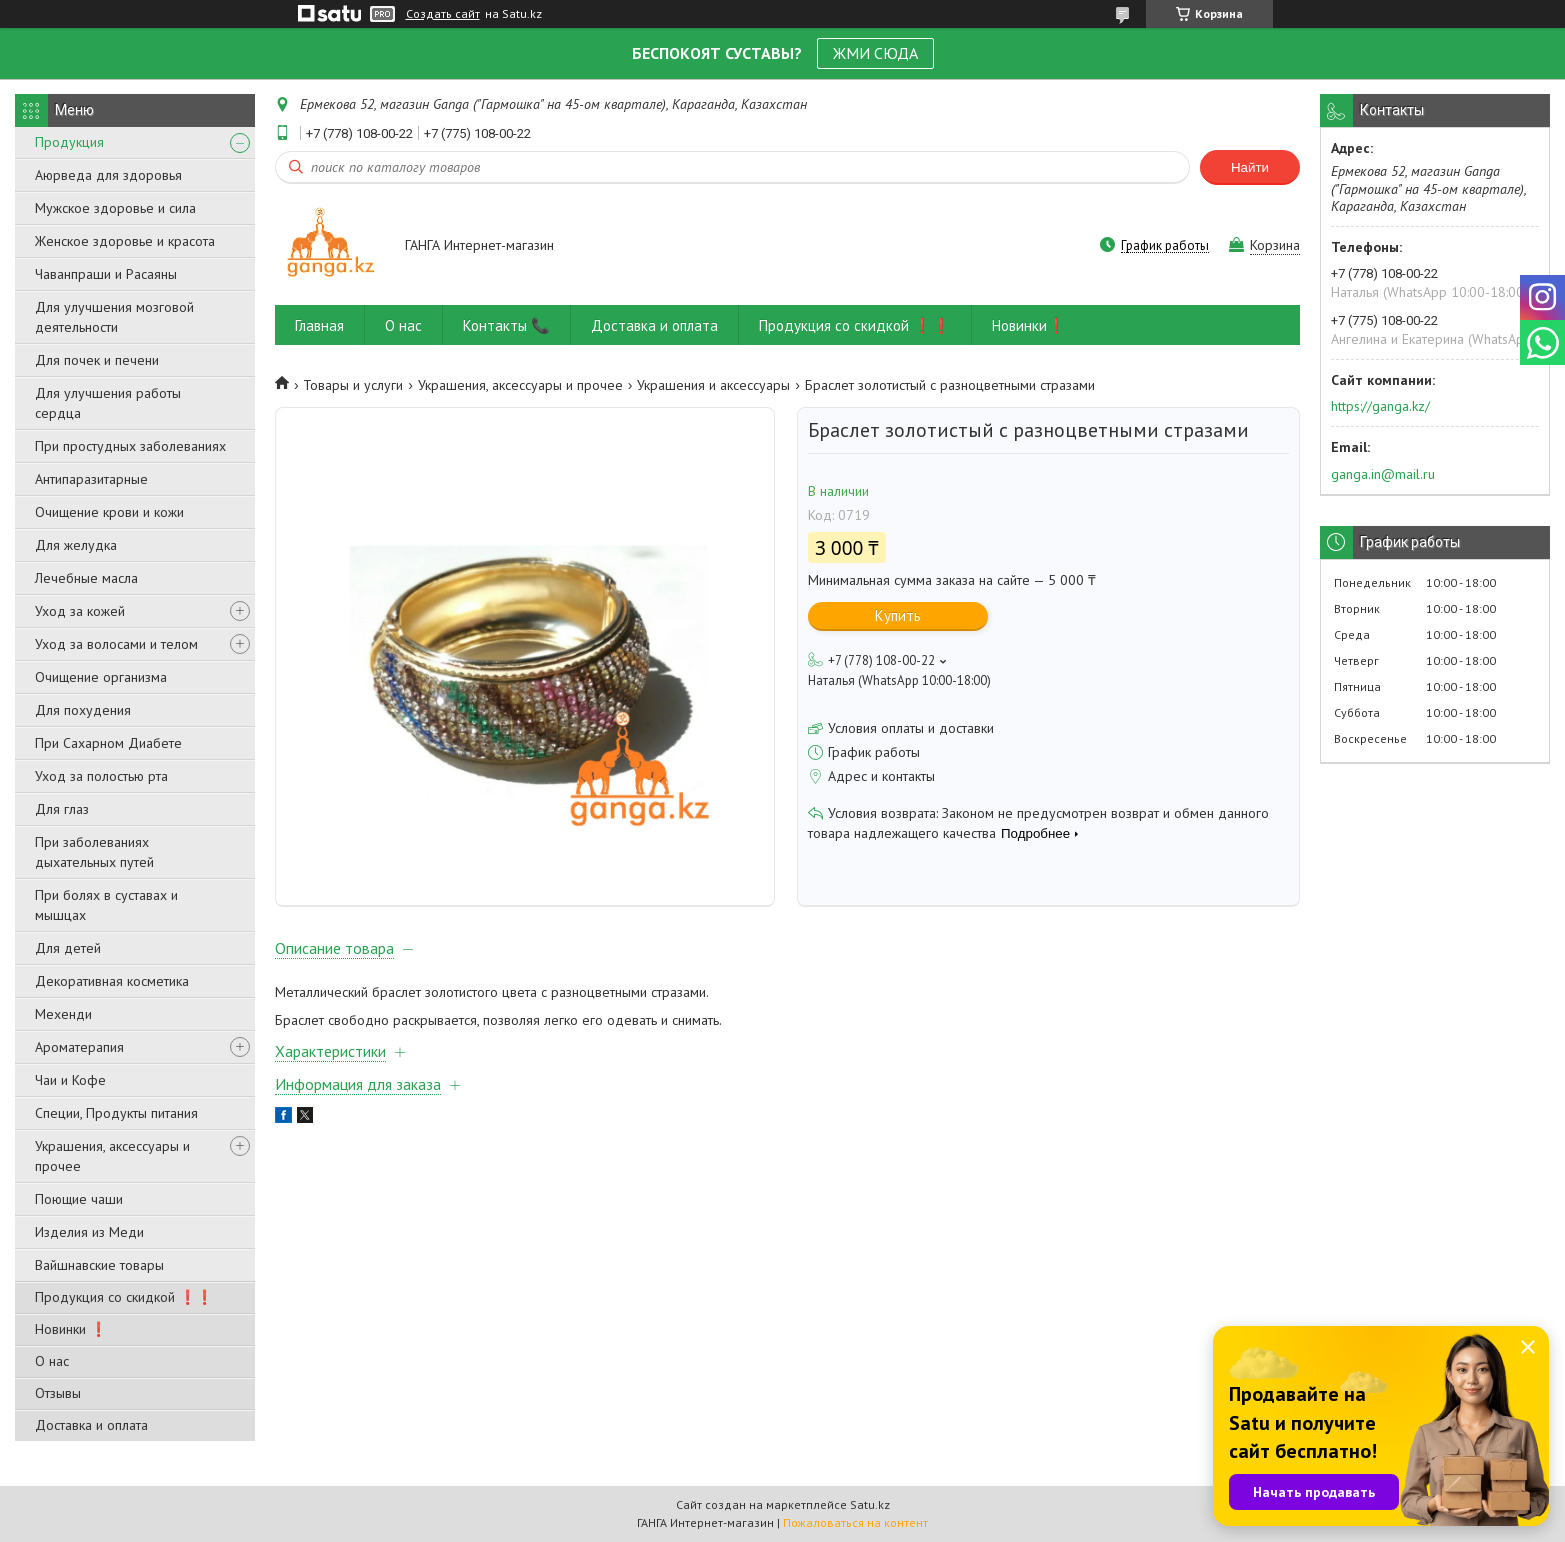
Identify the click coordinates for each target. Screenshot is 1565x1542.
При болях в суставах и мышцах (106, 905)
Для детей (68, 948)
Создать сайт (443, 14)
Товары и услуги (353, 385)
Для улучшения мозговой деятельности (114, 317)
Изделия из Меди (89, 1232)
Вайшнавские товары (99, 1265)
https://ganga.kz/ (1380, 406)
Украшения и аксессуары (713, 385)
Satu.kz (870, 1504)
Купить (898, 615)
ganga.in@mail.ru (1383, 474)
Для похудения (83, 710)
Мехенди (63, 1014)
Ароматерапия (79, 1047)
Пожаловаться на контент (855, 1522)
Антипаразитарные (91, 479)
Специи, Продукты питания (116, 1113)
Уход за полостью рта (101, 776)
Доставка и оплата (91, 1425)
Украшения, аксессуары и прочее (112, 1156)
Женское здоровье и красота (125, 241)
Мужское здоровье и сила (115, 208)
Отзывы (58, 1393)
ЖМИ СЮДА (875, 53)
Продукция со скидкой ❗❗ (124, 1297)
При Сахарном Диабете (108, 743)
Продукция (69, 142)
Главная (319, 325)
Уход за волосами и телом (116, 644)
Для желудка (76, 545)
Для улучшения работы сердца (108, 403)
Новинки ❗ (71, 1329)
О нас (52, 1361)
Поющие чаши (79, 1199)
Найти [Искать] (1250, 167)
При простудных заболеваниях (130, 446)
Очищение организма (101, 677)
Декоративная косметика (112, 981)
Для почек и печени (97, 360)
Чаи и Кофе (70, 1080)
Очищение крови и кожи (109, 512)
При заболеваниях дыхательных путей (94, 852)
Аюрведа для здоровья (108, 175)
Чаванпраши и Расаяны (106, 274)
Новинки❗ (1029, 325)
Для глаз (62, 809)
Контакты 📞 (506, 325)
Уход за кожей (80, 611)
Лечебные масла (86, 578)
